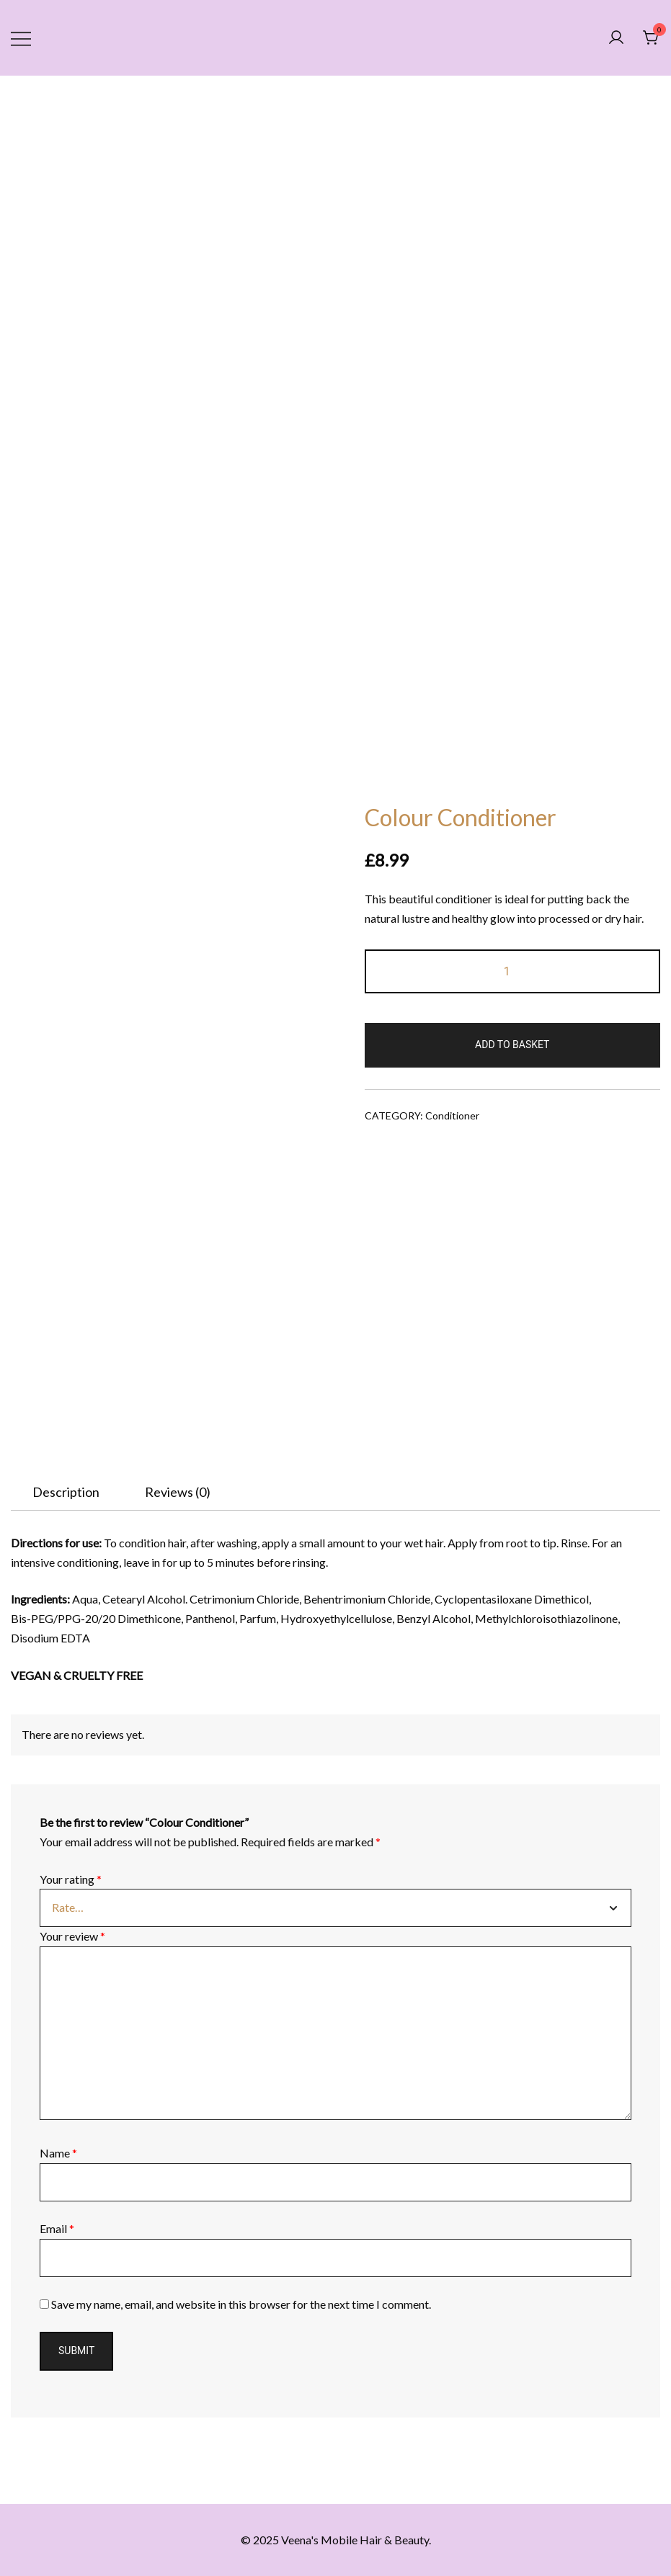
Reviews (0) (177, 1492)
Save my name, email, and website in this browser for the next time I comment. (241, 2304)
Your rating (71, 1879)
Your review (72, 1936)
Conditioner (452, 1115)
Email (57, 2228)
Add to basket (512, 1044)
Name (58, 2153)
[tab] (66, 1492)
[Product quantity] (512, 971)
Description (65, 1492)
